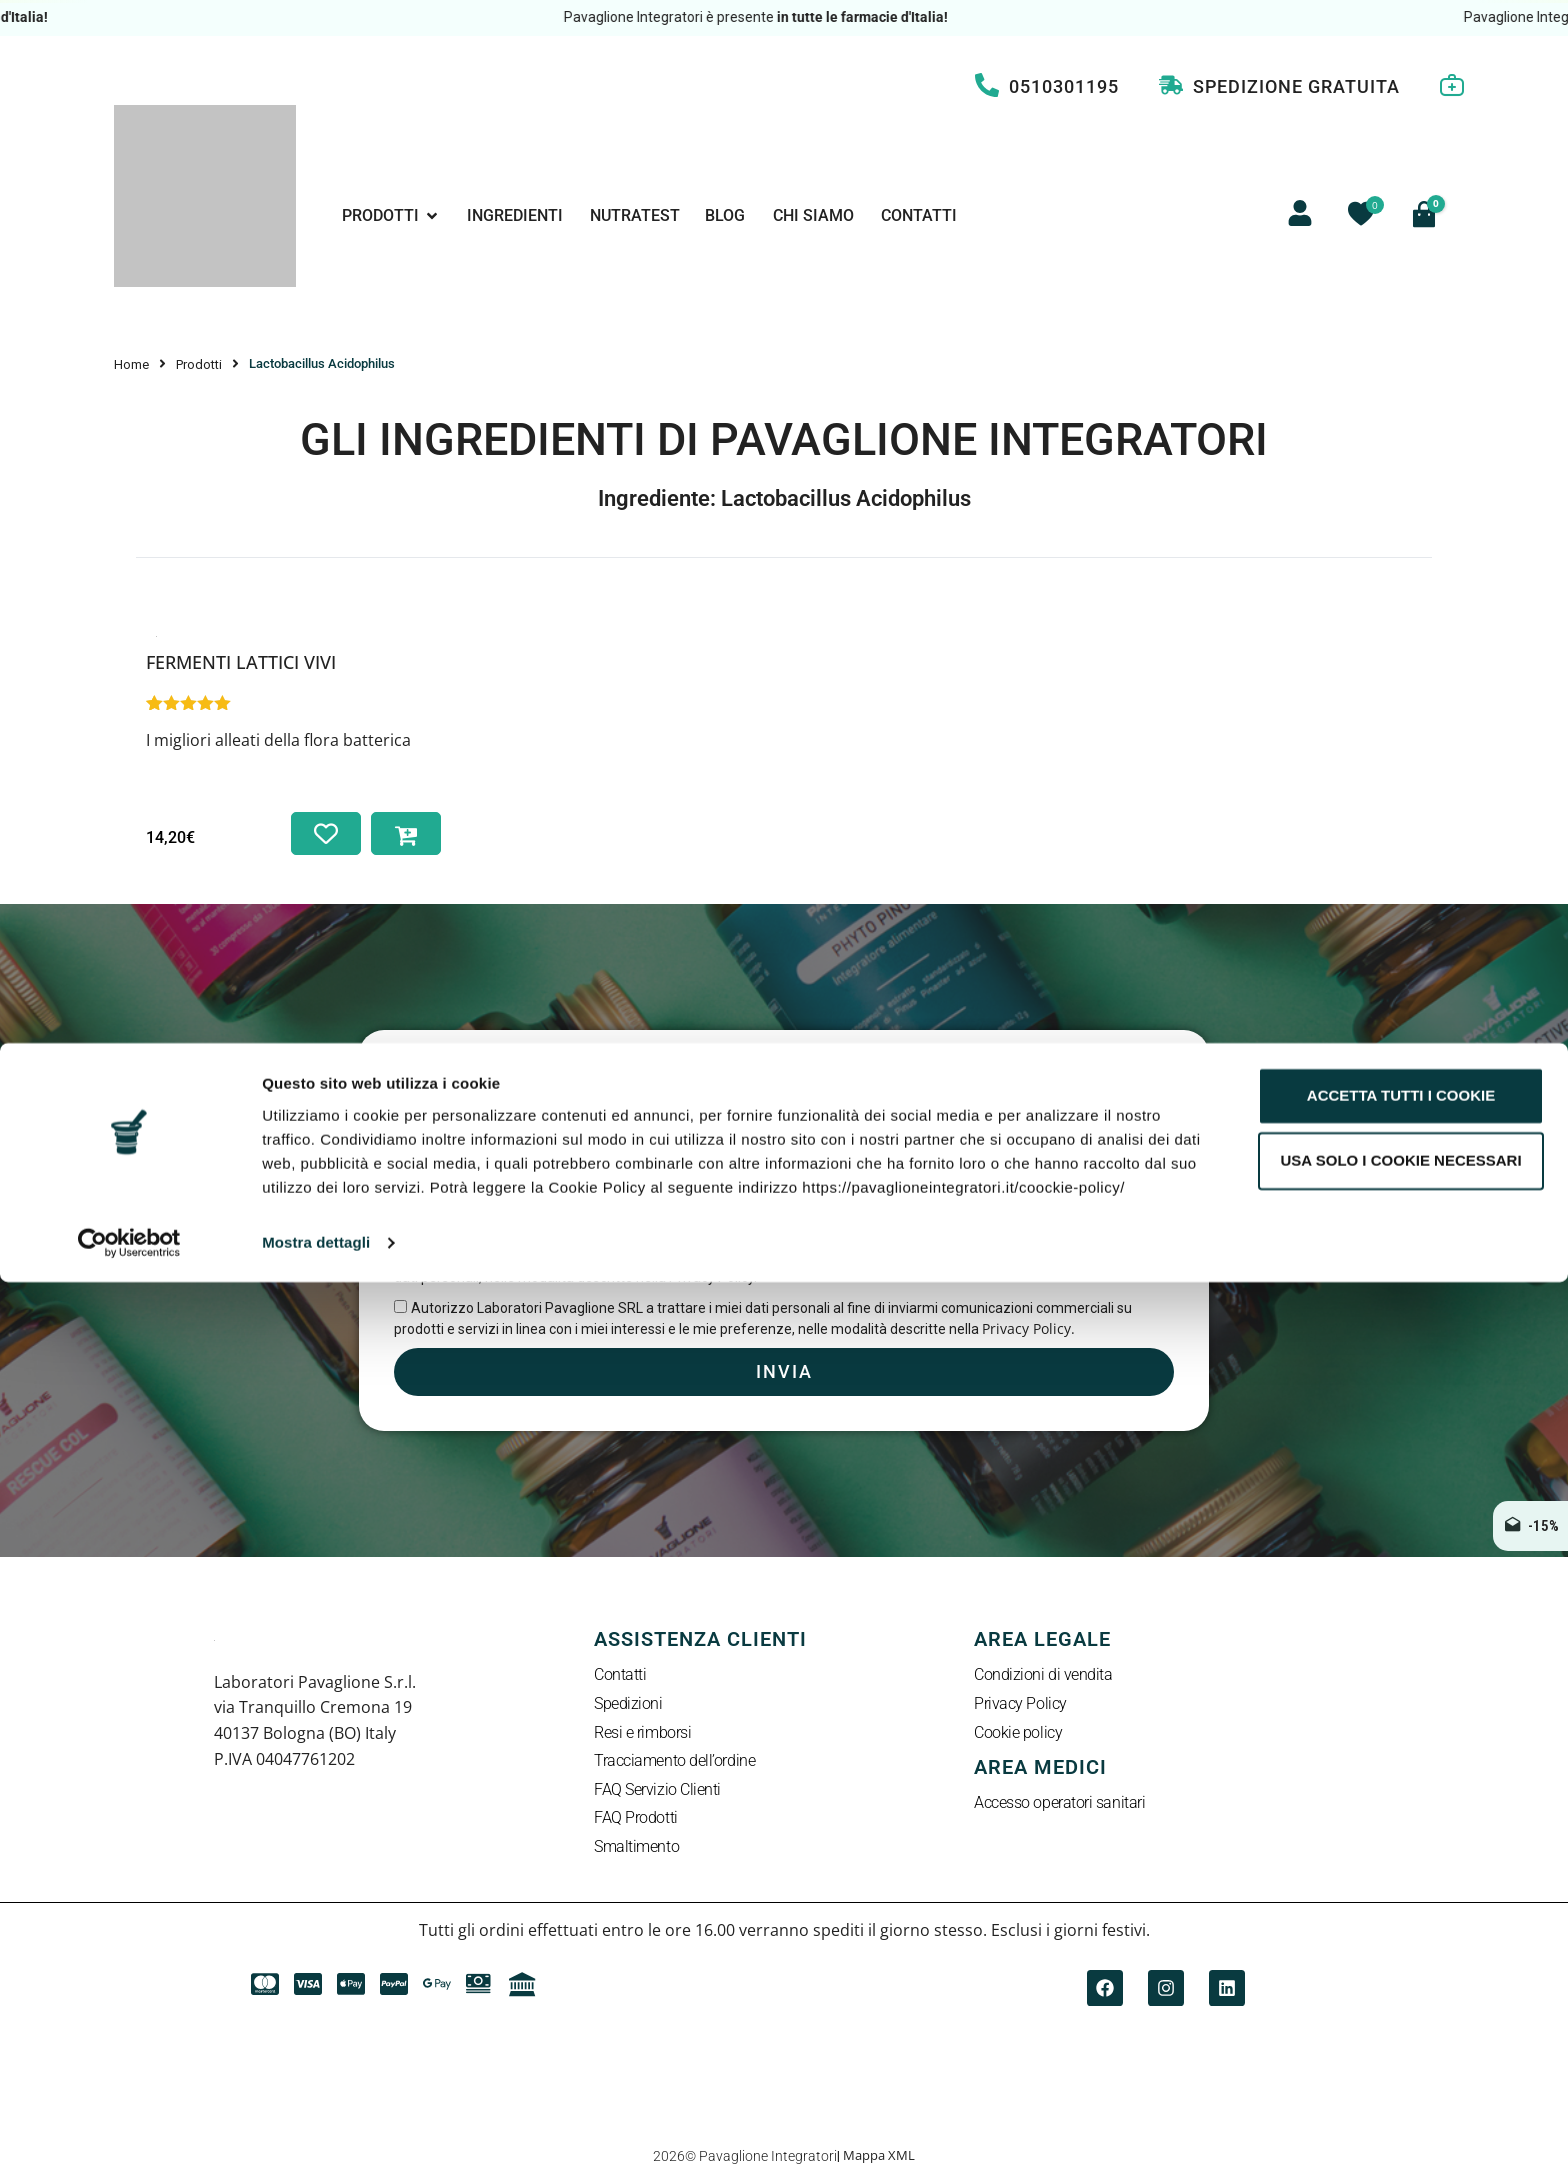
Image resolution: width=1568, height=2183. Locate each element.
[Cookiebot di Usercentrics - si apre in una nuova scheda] (129, 2144)
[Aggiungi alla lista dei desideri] (326, 833)
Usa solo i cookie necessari (1400, 2061)
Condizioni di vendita (1043, 1676)
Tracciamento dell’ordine (674, 1762)
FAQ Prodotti (636, 1819)
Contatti (620, 1676)
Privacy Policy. (1028, 1328)
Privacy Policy (1020, 1705)
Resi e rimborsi (642, 1734)
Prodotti (199, 364)
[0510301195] (987, 85)
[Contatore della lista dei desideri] (1361, 214)
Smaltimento (636, 1848)
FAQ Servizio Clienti (657, 1791)
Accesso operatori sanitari (1059, 1804)
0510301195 (1064, 86)
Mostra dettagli (316, 2144)
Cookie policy (1018, 1734)
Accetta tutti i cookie (1401, 1996)
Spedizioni (628, 1705)
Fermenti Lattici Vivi (241, 662)
